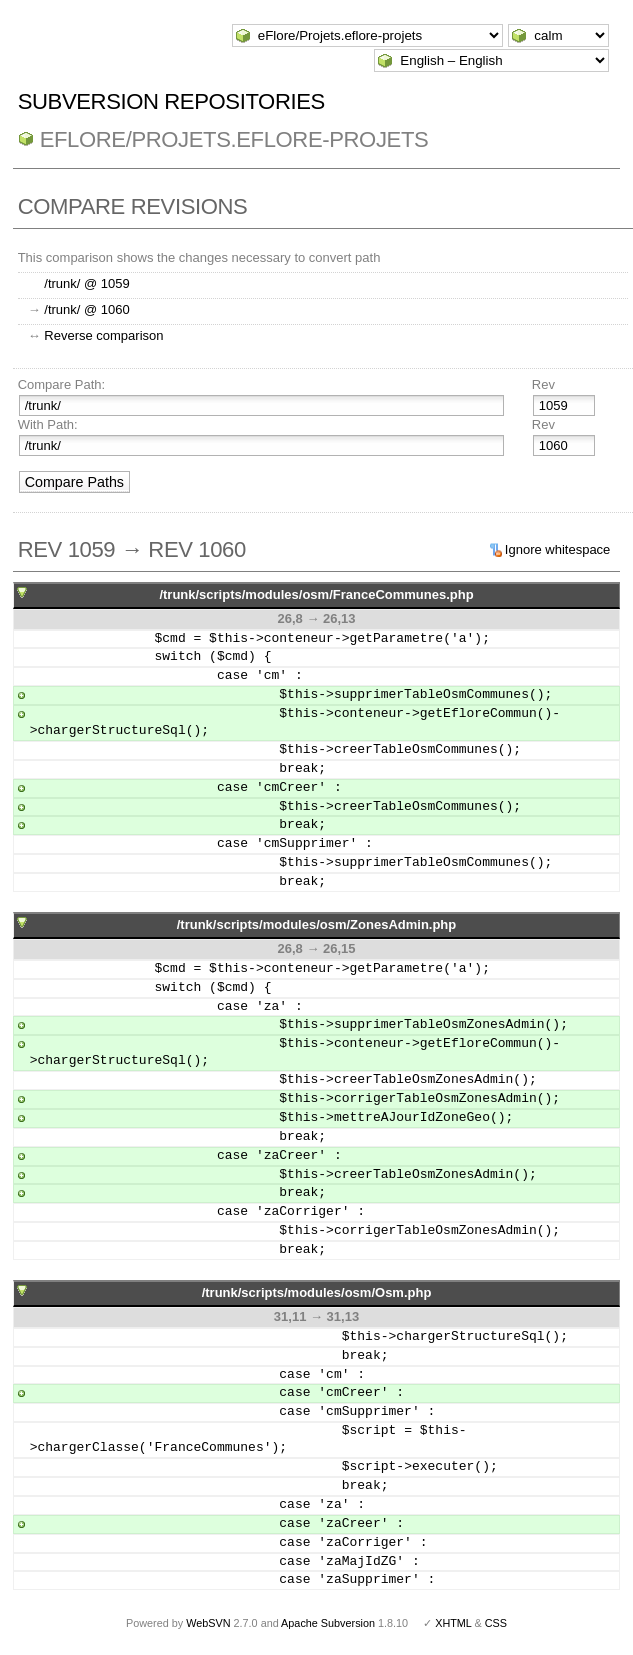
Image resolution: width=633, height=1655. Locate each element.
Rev (543, 384)
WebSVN (208, 1623)
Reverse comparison (103, 335)
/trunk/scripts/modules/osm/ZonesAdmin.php (317, 924)
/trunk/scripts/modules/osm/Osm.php (317, 1292)
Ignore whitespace (558, 549)
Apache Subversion (328, 1623)
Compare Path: (61, 384)
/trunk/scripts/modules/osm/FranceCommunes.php (316, 594)
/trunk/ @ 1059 (86, 283)
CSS (496, 1623)
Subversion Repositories (171, 101)
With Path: (48, 424)
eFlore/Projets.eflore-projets (234, 139)
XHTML (453, 1623)
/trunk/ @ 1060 (86, 309)
